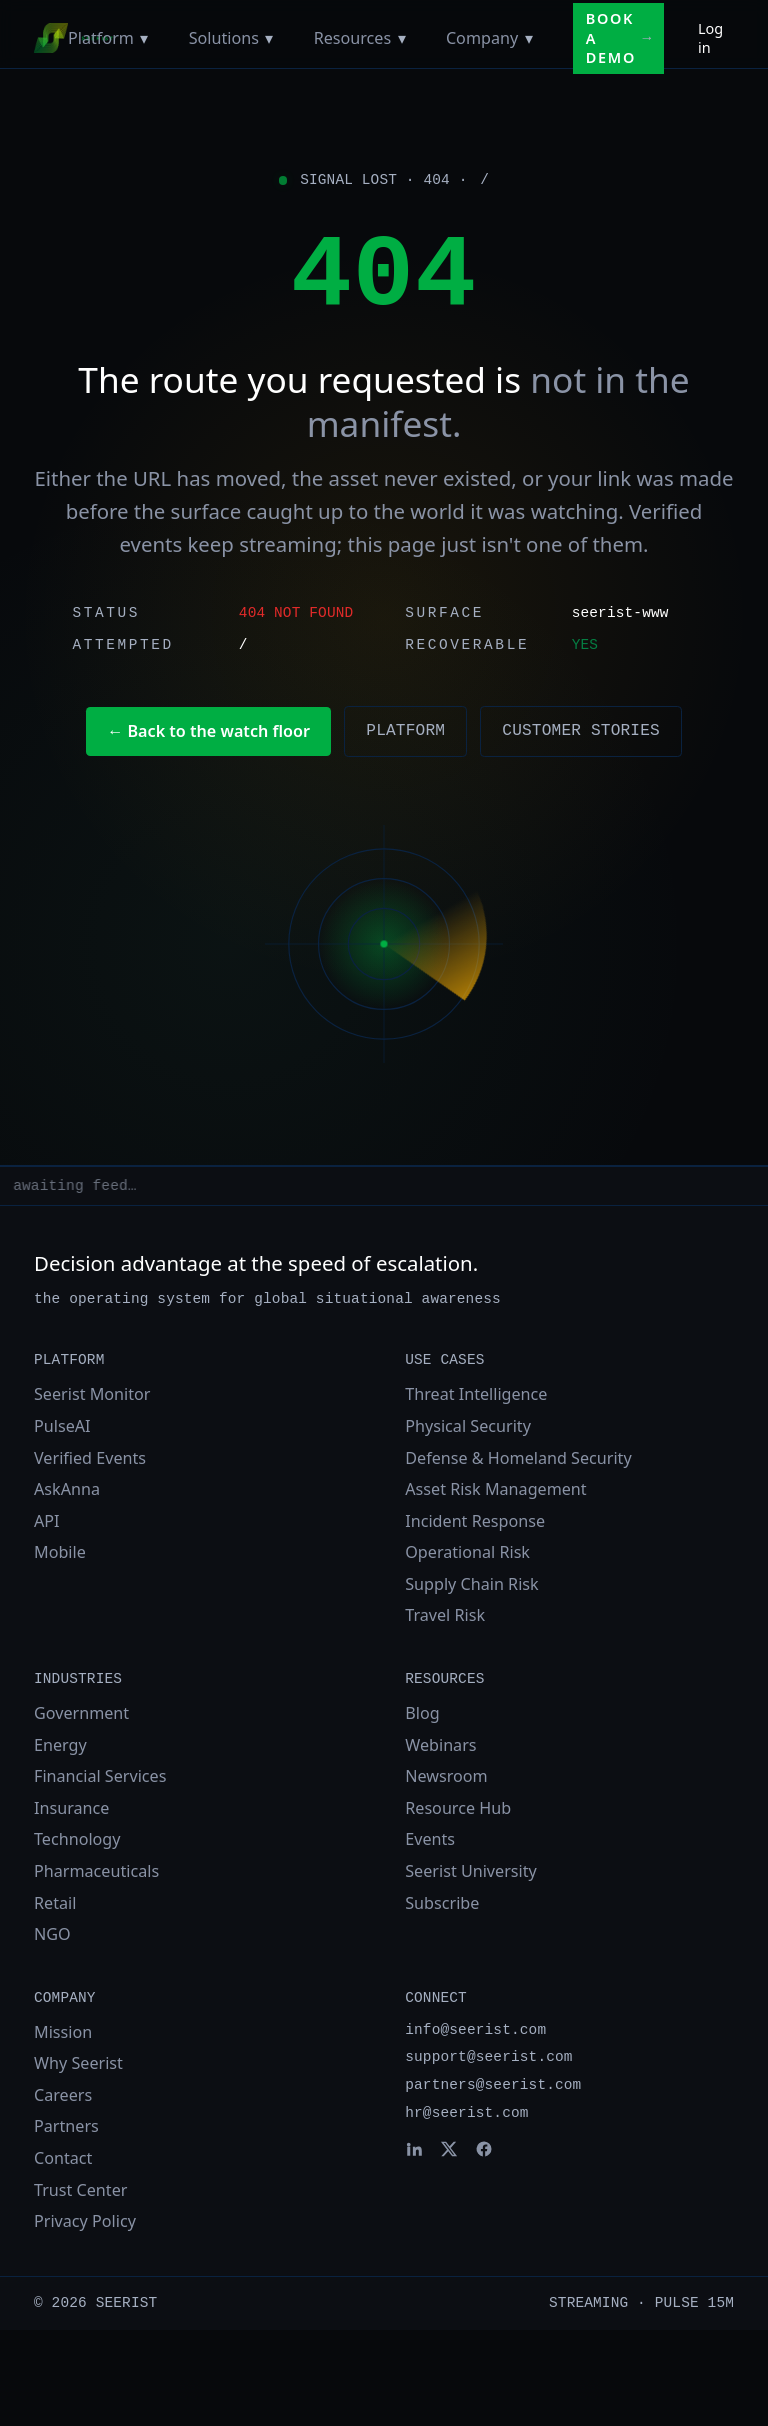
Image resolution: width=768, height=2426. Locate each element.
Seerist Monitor (92, 1394)
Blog (422, 1713)
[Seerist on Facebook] (484, 2149)
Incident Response (475, 1521)
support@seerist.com (488, 2057)
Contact (63, 2158)
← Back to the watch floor (208, 731)
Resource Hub (458, 1808)
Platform (101, 38)
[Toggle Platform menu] (144, 38)
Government (81, 1713)
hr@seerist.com (466, 2113)
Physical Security (468, 1426)
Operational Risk (467, 1552)
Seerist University (471, 1871)
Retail (55, 1903)
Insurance (71, 1808)
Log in (710, 38)
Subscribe (442, 1903)
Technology (77, 1839)
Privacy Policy (85, 2221)
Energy (60, 1745)
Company (482, 38)
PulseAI (62, 1426)
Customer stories (581, 731)
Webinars (440, 1745)
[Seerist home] (51, 38)
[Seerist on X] (449, 2149)
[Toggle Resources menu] (401, 38)
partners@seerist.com (493, 2085)
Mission (63, 2032)
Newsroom (446, 1776)
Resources (353, 38)
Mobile (60, 1552)
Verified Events (90, 1458)
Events (430, 1839)
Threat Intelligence (476, 1394)
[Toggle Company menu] (528, 38)
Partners (66, 2126)
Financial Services (100, 1776)
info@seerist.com (475, 2030)
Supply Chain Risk (471, 1584)
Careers (63, 2095)
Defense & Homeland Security (518, 1458)
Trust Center (80, 2190)
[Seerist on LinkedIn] (414, 2149)
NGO (52, 1934)
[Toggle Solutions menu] (269, 38)
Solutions (224, 38)
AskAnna (67, 1489)
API (47, 1521)
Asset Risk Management (495, 1489)
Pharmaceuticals (96, 1871)
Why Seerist (78, 2063)
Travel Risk (445, 1615)
